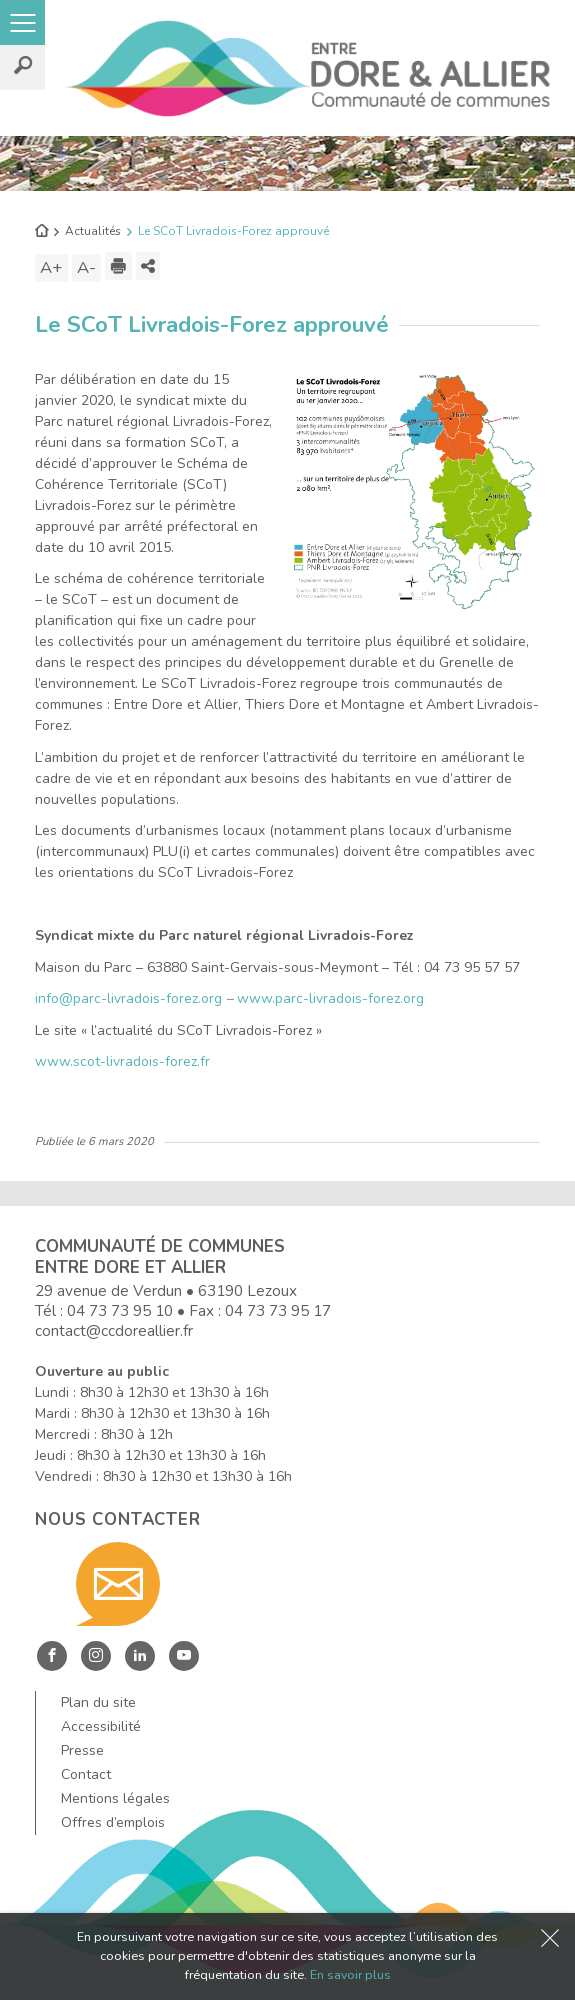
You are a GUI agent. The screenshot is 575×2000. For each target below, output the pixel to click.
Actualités (93, 231)
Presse (82, 1750)
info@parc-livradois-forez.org (128, 998)
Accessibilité (101, 1726)
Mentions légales (115, 1798)
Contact (86, 1774)
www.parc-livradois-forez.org (330, 998)
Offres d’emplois (113, 1822)
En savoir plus (350, 1974)
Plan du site (98, 1702)
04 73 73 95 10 (120, 1310)
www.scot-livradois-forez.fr (122, 1061)
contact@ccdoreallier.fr (114, 1330)
